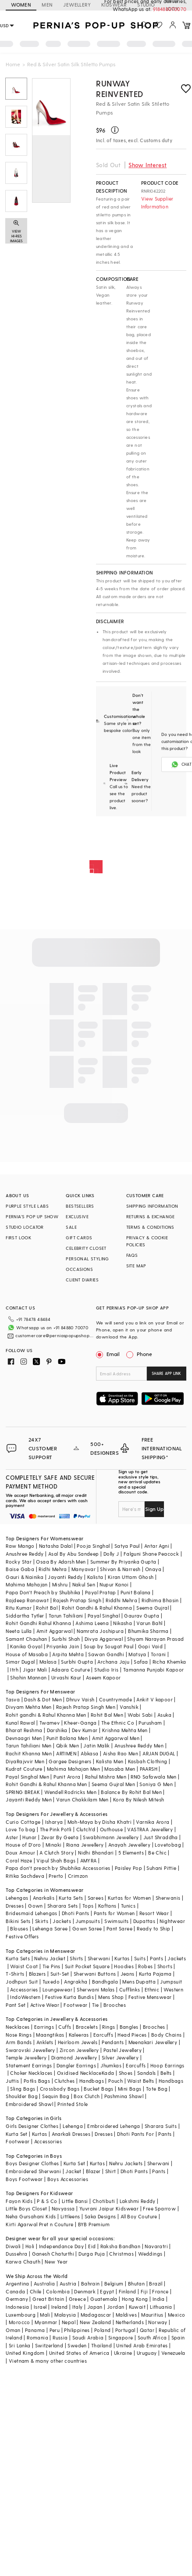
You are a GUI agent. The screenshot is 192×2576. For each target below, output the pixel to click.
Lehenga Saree (50, 1928)
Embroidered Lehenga (113, 2126)
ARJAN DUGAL (158, 1753)
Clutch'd (86, 1829)
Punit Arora (66, 1777)
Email (109, 1354)
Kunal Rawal (20, 1723)
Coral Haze (19, 1860)
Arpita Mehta (68, 1654)
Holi (30, 2246)
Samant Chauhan (26, 1639)
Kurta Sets (71, 1898)
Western (173, 1989)
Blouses (19, 1928)
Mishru (60, 1584)
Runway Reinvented (119, 88)
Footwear (75, 2005)
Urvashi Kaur (66, 1677)
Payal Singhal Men (27, 1777)
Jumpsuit (171, 1981)
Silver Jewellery (120, 2057)
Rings (108, 2027)
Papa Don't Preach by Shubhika (43, 1592)
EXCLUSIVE (77, 1216)
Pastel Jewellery (122, 2050)
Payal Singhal (104, 1615)
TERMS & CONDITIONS (150, 1227)
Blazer (93, 2171)
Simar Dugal (20, 1662)
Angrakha (75, 1981)
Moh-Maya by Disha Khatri (100, 1822)
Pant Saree (119, 1928)
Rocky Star (19, 1561)
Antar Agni (156, 1546)
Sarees (95, 1898)
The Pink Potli (56, 1829)
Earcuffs (103, 2035)
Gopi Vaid (150, 1646)
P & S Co (47, 2201)
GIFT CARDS (79, 1237)
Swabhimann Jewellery (111, 1837)
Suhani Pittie (161, 1868)
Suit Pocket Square (87, 1966)
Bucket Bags (98, 2089)
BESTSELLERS (80, 1206)
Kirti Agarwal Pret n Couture (39, 2224)
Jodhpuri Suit (22, 1981)
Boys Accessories (67, 2179)
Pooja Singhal (93, 1546)
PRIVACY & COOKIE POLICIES (147, 1241)
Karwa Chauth (23, 2261)
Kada (108, 2073)
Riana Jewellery (85, 1845)
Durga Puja (91, 2254)
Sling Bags (22, 2089)
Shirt (110, 2171)
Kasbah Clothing (147, 1761)
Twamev (49, 1723)
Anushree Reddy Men (139, 1745)
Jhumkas (110, 2065)
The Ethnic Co (117, 1723)
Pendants (113, 2042)
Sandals (146, 2073)
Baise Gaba (20, 1569)
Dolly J (111, 1554)
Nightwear (172, 1921)
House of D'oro (23, 1845)
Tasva (13, 1699)
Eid (92, 2246)
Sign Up (154, 1509)
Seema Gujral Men (113, 1784)
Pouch (115, 2081)
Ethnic (152, 1989)
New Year (56, 2261)
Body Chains (166, 2035)
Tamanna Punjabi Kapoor (153, 1669)
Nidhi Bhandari (96, 1852)
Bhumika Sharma (148, 1631)
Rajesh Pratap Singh (77, 1600)
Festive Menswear (149, 1997)
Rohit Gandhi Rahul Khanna (38, 1623)
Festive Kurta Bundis (69, 1997)
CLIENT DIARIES (82, 1279)
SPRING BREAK (23, 1792)
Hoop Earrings (167, 2065)
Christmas (121, 2254)
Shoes (126, 2073)
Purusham (150, 1723)
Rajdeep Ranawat (27, 1600)
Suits (140, 1958)
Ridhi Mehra (53, 1569)
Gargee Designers (70, 1761)
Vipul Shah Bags (55, 1860)
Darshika (57, 1730)
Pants (156, 1958)
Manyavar (83, 1569)
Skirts (41, 1921)
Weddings (150, 2254)
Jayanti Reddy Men (29, 1799)
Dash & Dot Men (43, 1699)
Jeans (128, 1974)
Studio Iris (106, 1669)
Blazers (37, 1974)
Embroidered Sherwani (33, 2171)
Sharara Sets (62, 1906)
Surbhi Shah (66, 1639)
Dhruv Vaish (80, 1699)
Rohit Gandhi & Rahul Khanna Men (46, 1784)
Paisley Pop (128, 1868)
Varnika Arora (152, 1822)
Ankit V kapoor (154, 1699)
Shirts (76, 1958)
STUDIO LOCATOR (25, 1227)
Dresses (15, 1906)
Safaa (141, 1662)
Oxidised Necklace (79, 2073)
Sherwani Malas (96, 1989)
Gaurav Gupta (141, 1615)
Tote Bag (156, 2089)
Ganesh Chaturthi (53, 2254)
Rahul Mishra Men (105, 1777)
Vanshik (129, 1707)
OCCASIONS (79, 1269)
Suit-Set (59, 1974)
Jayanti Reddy (65, 1577)
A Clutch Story (56, 1852)
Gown (35, 1906)
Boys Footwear (24, 2179)
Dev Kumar (85, 1730)
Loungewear (57, 1989)
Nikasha (122, 1623)
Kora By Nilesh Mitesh (138, 1799)
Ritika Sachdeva (25, 1876)
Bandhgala (105, 1981)
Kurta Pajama (155, 1974)
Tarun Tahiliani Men (29, 1745)
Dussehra (16, 2254)
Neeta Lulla (19, 1631)
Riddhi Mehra (121, 1600)
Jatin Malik (96, 1745)
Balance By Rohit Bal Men (131, 1792)
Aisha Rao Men (120, 1753)
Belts (166, 2073)
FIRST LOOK (18, 1237)
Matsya (137, 1654)
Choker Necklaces (31, 2073)
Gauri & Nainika (24, 1577)
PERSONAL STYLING (87, 1258)
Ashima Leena (92, 1623)
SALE (71, 1227)
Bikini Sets (18, 1921)
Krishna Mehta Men (125, 1730)
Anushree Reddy (25, 1554)
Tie (95, 2005)
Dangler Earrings (76, 2065)
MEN (47, 4)
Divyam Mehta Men (28, 1707)
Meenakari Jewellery (153, 2042)
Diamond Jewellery (74, 2057)
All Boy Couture (139, 2216)
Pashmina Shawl (124, 2096)
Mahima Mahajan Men (73, 1769)
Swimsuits (116, 1921)
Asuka (164, 1715)
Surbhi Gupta (77, 1662)
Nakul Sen (84, 1584)
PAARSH (148, 1769)
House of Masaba (27, 1654)
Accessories (24, 1989)
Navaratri (156, 2246)
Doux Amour (20, 1852)
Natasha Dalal (55, 1546)
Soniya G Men (156, 1784)
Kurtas (121, 1958)
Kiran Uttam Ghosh (131, 1577)
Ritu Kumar (19, 1608)
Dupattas (144, 1921)
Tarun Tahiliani (66, 1615)
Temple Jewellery (26, 2057)
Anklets (44, 2042)
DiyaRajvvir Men (25, 1761)
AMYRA (88, 1860)
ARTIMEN (66, 1753)
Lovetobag (168, 1845)
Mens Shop (111, 1997)
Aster (12, 1837)
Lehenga (73, 2126)
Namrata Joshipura (100, 1631)
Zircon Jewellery (79, 2050)
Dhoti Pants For (135, 2134)
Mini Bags (130, 2089)
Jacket (73, 2171)
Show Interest (147, 164)
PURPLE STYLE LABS (27, 1206)
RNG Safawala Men (153, 1777)
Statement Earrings (29, 2065)
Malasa (48, 1662)
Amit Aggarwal (54, 1631)
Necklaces (18, 2027)
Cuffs (64, 2027)
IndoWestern (25, 1997)
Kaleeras (79, 2035)
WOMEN (21, 4)
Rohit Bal (46, 1608)
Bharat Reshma (24, 1730)
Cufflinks (129, 1989)
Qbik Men (67, 1745)
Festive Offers (22, 1936)
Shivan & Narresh (120, 1569)
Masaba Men (119, 1769)
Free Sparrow (159, 2208)
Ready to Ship (153, 1928)
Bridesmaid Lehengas (31, 1913)
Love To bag (20, 1829)
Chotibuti (103, 2201)
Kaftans (107, 1906)
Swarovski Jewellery (30, 2050)
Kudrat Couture (24, 1769)
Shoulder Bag (22, 2096)
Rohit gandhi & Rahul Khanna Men (46, 1715)
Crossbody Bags (60, 2089)
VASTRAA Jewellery (150, 1829)
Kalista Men (109, 1761)
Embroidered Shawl (29, 2104)
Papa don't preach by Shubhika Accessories (58, 1868)
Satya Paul (127, 1546)
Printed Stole (72, 2104)
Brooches (114, 2005)
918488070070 (169, 9)
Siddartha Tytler (25, 1615)
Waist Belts (140, 2081)
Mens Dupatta (139, 1981)
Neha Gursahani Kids (31, 2216)
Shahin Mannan (28, 1677)
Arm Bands (19, 2042)
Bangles (129, 2027)
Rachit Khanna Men (29, 1753)
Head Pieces (131, 2035)
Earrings (44, 2027)
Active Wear (44, 2005)
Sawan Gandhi (106, 1654)
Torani (158, 1654)
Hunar (29, 1837)
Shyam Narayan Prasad (155, 1639)
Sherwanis (168, 1898)
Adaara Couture (70, 1669)
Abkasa (89, 1753)
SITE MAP (136, 1265)
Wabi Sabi (140, 1715)
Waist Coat (24, 1966)
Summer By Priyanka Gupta (123, 1561)
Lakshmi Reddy (138, 2201)
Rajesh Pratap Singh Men (85, 1707)
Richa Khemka (169, 1662)
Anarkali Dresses (71, 2134)
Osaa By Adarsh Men (60, 1561)
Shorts (164, 1966)
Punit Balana (136, 1592)
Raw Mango (20, 1546)
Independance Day (61, 2246)
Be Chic (157, 1852)
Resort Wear (154, 1913)
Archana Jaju (113, 1662)
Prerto (56, 1876)
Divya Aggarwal (104, 1639)
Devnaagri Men (24, 1738)
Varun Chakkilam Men (82, 1799)
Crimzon (78, 1876)
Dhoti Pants (75, 1913)
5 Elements (131, 1852)
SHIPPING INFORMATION (152, 1206)
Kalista (95, 1577)
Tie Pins (51, 1966)
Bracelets (87, 2027)
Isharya (54, 1822)
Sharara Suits (161, 2126)
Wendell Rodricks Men (70, 1792)
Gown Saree (87, 1928)
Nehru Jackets (125, 2163)
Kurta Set (17, 2134)
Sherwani (99, 1958)
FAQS (132, 1255)
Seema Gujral (152, 1608)
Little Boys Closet (26, 2208)
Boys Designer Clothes (32, 2163)
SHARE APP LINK (166, 1373)
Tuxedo (51, 1981)
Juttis (12, 2081)
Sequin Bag (55, 2096)
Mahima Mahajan (27, 1584)
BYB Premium (94, 2224)
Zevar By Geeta (60, 1837)
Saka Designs (100, 2216)
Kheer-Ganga (80, 1723)
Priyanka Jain (62, 1646)
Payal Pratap (100, 1592)
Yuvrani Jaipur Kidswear (109, 2208)
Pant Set (15, 2005)
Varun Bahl (149, 1623)
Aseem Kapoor (103, 1677)
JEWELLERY (77, 4)
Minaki (53, 1845)
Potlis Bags (37, 2081)
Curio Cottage (23, 1822)
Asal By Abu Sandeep (73, 1554)
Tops (88, 1906)
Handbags (91, 2081)
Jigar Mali (35, 1669)
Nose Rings (19, 2035)
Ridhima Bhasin (160, 1600)
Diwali (13, 2246)
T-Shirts (15, 1974)
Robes (145, 1966)
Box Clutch (87, 2096)
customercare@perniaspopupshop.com (54, 1335)
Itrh (14, 1669)
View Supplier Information (157, 202)
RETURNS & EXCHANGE (150, 1216)
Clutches (64, 2081)
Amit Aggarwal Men (115, 1738)
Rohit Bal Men (107, 1715)
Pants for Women (114, 1913)
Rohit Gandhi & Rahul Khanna (97, 1608)
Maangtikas (50, 2035)
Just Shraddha (160, 1837)
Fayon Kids (19, 2201)
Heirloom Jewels (77, 2042)
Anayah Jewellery (129, 1845)
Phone (143, 1354)
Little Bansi (75, 2201)
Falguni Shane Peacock (151, 1554)
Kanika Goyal (26, 1646)
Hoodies (124, 1966)
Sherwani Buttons (95, 1974)
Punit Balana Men (67, 1738)
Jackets (62, 1921)
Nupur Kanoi (114, 1584)
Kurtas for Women (129, 1898)
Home (13, 64)
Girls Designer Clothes (32, 2126)
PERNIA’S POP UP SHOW (32, 1216)
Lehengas (17, 1898)
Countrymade (115, 1699)
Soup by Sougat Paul (109, 1646)
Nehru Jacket (49, 1958)
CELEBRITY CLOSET (86, 1248)
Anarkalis (44, 1898)
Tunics (128, 1906)
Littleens (70, 2216)
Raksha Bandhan (120, 2246)
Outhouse (111, 1829)
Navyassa (63, 2208)
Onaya (153, 1569)
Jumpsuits (87, 1921)
